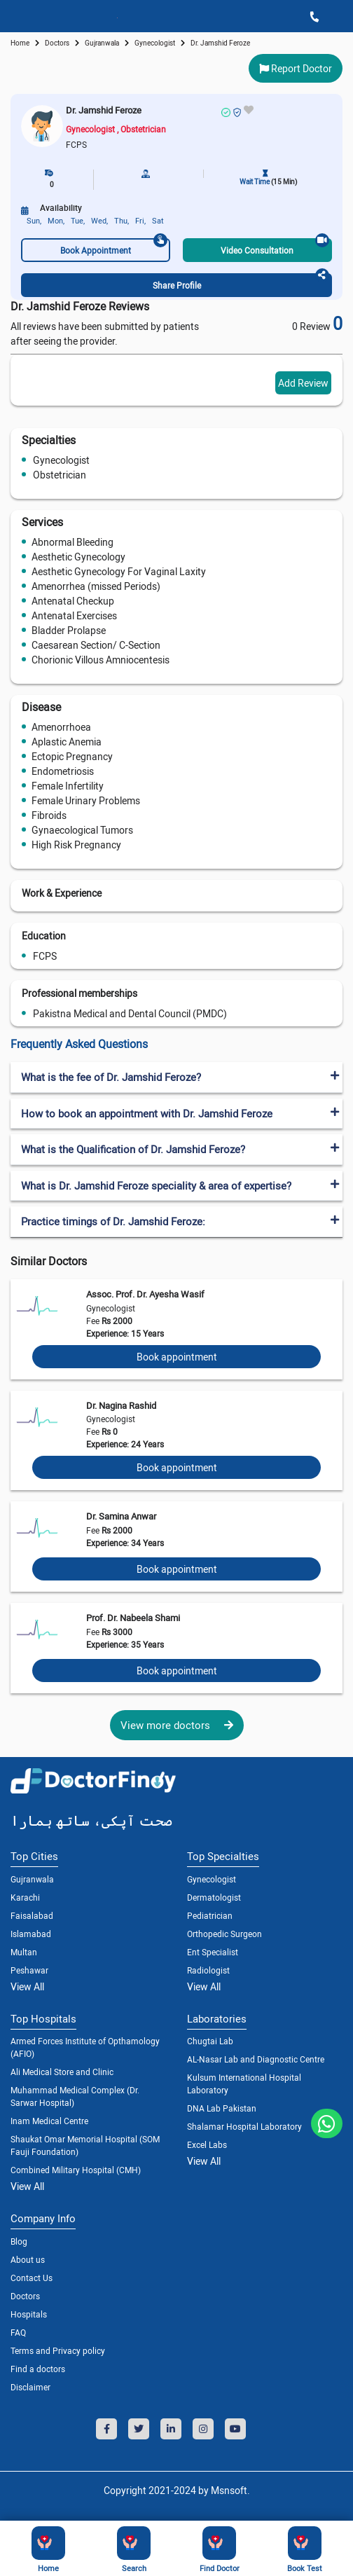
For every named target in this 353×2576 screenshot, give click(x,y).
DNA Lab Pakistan (221, 2108)
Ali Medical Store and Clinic (62, 2071)
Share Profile (241, 282)
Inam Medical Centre (49, 2120)
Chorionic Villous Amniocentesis (100, 659)
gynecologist (154, 43)
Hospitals (29, 2314)
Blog (19, 2241)
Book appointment (177, 1356)
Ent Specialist (212, 1951)
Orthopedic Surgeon (224, 1933)
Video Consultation (275, 247)
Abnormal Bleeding (72, 542)
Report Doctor (295, 68)
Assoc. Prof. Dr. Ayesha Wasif (145, 1294)
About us (28, 2259)
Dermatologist (214, 1897)
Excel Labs (207, 2144)
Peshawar (29, 1970)
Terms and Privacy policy (58, 2350)
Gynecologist (61, 460)
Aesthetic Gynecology (78, 556)
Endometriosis (63, 771)
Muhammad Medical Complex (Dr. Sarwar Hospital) (75, 2096)
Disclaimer (30, 2386)
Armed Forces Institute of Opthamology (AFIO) (85, 2047)
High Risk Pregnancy (76, 844)
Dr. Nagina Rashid (121, 1405)
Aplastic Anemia (67, 741)
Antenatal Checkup (73, 600)
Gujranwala (102, 43)
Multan (24, 1951)
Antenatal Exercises (74, 615)
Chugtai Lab (210, 2040)
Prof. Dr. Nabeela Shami (133, 1617)
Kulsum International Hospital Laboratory (244, 2083)
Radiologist (208, 1970)
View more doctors (176, 1725)
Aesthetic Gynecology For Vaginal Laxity (119, 571)
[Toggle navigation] (15, 16)
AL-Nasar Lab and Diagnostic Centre (255, 2059)
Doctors (25, 2295)
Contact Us (32, 2277)
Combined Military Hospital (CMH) (76, 2169)
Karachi (25, 1897)
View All (27, 1986)
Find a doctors (38, 2368)
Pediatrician (210, 1915)
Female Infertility (68, 785)
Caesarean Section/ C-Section (96, 645)
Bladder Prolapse (69, 630)
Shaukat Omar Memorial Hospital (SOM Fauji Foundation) (85, 2145)
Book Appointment (113, 247)
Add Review (303, 383)
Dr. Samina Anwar (121, 1516)
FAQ (18, 2332)
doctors (57, 43)
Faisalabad (32, 1915)
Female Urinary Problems (86, 800)
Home (20, 43)
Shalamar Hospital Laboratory (244, 2126)
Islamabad (31, 1933)
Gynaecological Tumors (82, 829)
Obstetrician (59, 474)
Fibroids (49, 815)
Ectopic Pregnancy (72, 756)
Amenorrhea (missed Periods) (96, 586)
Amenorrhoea (61, 726)
